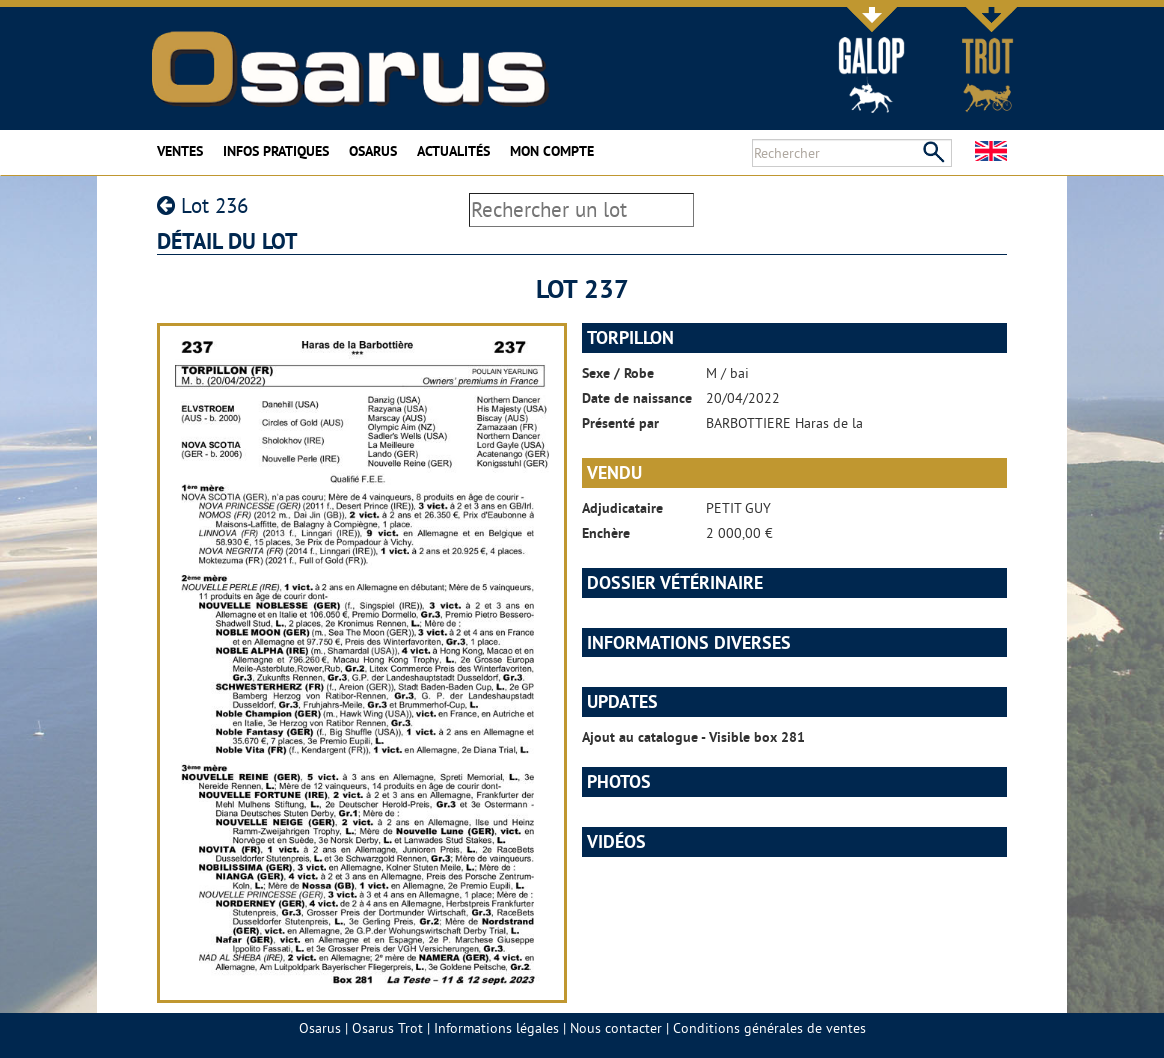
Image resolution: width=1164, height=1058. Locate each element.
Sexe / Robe (618, 373)
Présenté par (620, 423)
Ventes (180, 151)
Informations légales (496, 1028)
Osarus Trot (387, 1028)
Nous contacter (616, 1028)
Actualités (453, 151)
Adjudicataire (622, 508)
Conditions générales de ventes (769, 1028)
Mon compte (552, 151)
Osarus (373, 151)
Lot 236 (202, 205)
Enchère (606, 533)
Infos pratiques (276, 151)
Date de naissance (637, 398)
